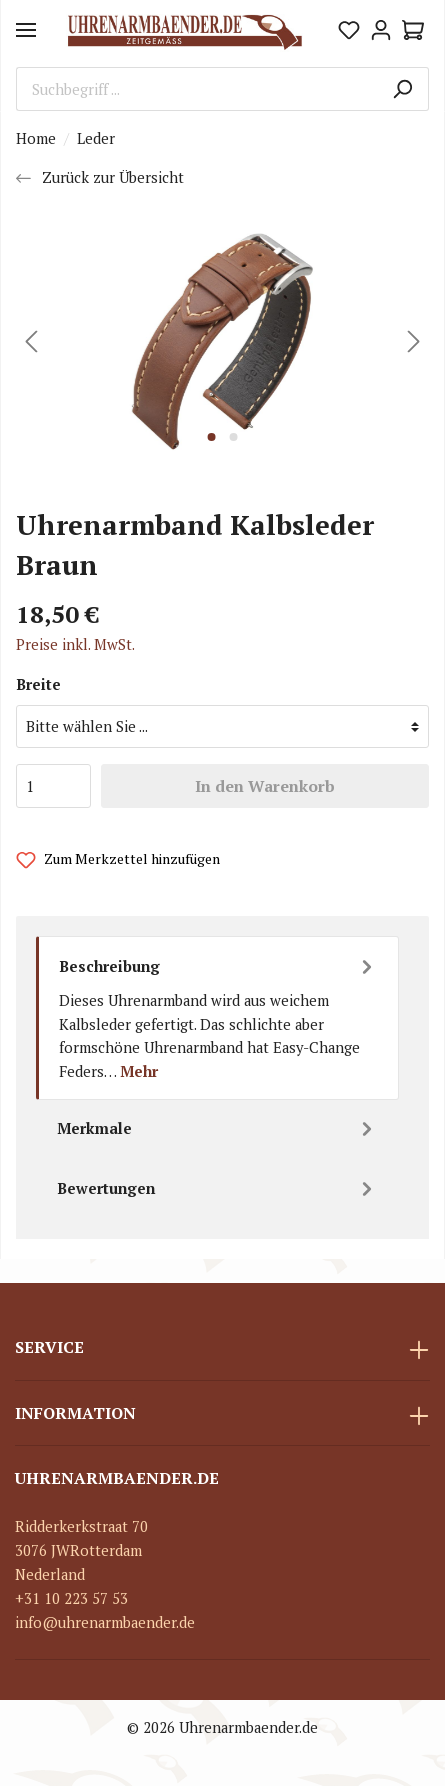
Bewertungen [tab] (217, 1188)
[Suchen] (402, 89)
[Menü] (26, 30)
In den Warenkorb (265, 786)
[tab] (217, 1017)
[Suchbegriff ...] (196, 89)
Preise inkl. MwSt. (75, 644)
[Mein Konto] (381, 30)
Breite (38, 684)
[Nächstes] (414, 341)
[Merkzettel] (349, 30)
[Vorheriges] (31, 341)
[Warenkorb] (413, 30)
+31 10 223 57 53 (71, 1598)
